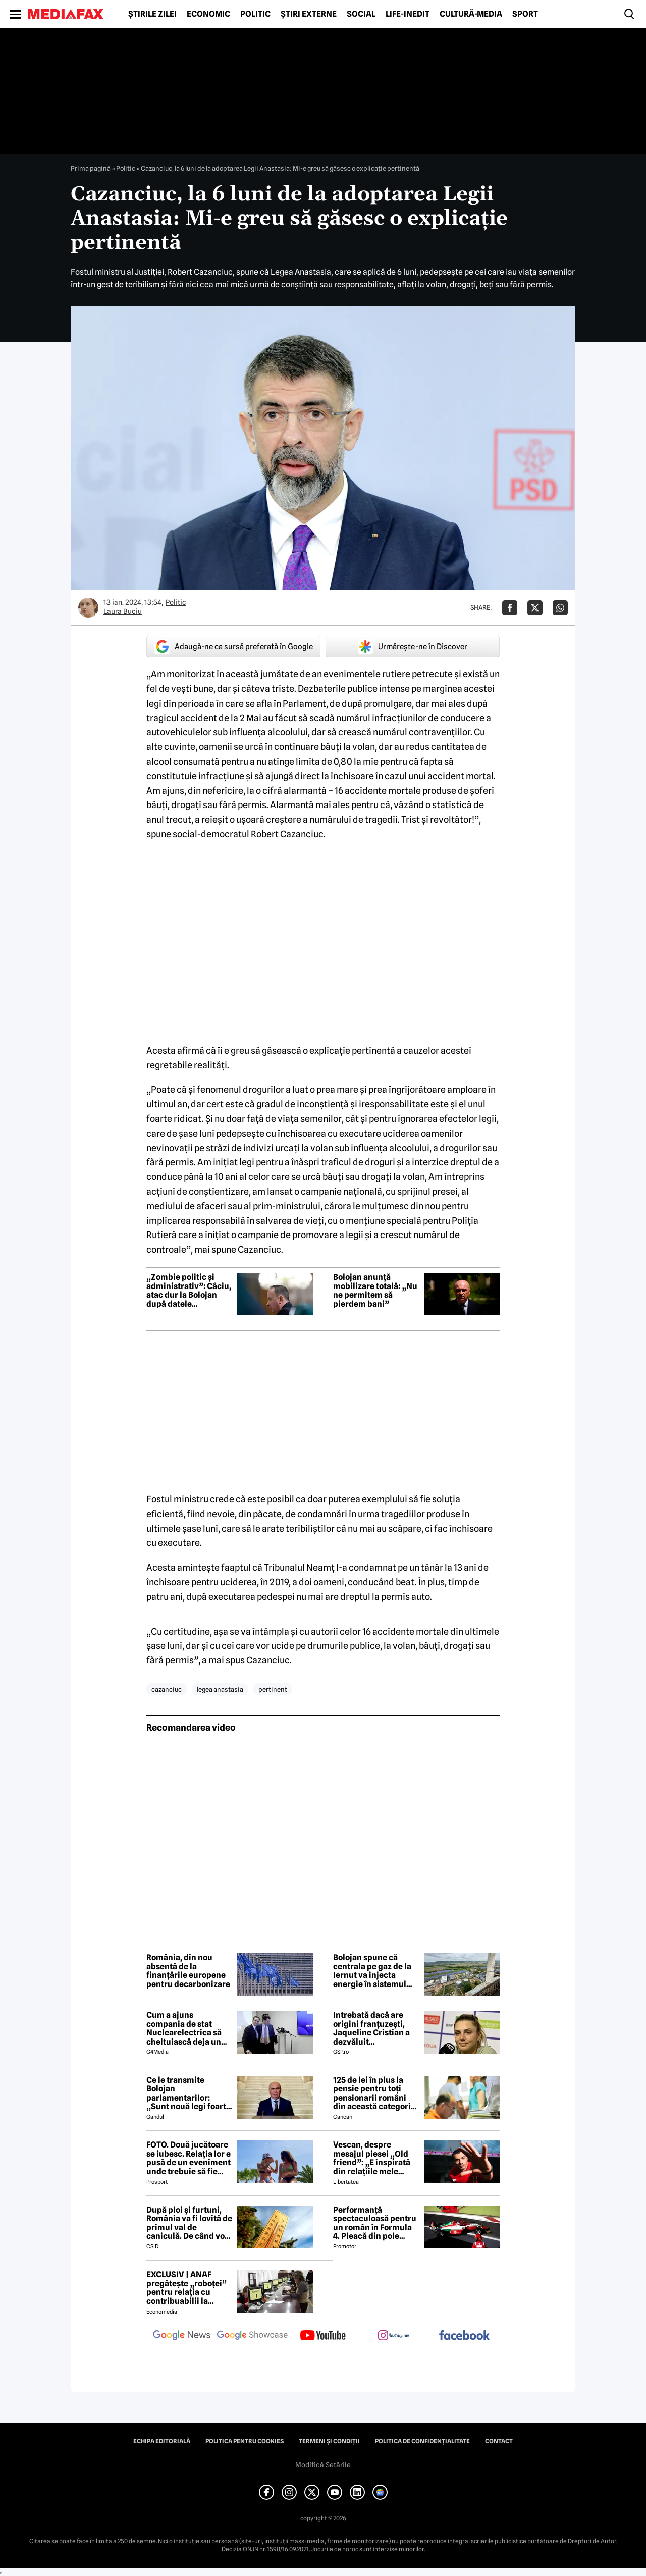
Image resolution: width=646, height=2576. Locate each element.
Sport (525, 14)
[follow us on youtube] (323, 2336)
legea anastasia (220, 1689)
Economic (208, 14)
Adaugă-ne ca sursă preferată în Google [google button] (233, 646)
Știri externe (309, 14)
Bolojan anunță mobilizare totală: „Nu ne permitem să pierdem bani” (375, 1290)
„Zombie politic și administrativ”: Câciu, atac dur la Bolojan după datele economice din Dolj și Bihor (188, 1290)
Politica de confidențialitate (422, 2441)
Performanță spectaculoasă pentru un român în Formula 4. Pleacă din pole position (374, 2223)
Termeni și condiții (329, 2441)
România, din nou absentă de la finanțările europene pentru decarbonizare (188, 1971)
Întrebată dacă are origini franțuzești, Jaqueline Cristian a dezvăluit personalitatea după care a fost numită (371, 2028)
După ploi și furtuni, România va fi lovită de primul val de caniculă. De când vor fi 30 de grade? (189, 2223)
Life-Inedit (407, 14)
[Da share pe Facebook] (509, 607)
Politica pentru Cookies (244, 2441)
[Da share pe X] (535, 607)
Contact (499, 2441)
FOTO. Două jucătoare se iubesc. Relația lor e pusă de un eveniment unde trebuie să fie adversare (188, 2158)
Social (361, 14)
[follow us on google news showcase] (252, 2336)
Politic (255, 14)
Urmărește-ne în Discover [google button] (412, 646)
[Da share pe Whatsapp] (560, 607)
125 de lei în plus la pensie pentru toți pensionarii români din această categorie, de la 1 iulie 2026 (375, 2093)
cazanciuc (166, 1689)
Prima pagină (91, 168)
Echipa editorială (161, 2441)
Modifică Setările (323, 2465)
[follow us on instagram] (393, 2336)
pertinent (272, 1689)
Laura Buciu (122, 611)
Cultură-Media (471, 14)
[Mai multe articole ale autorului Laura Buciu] (88, 608)
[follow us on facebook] (464, 2336)
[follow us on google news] (181, 2336)
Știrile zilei (152, 14)
